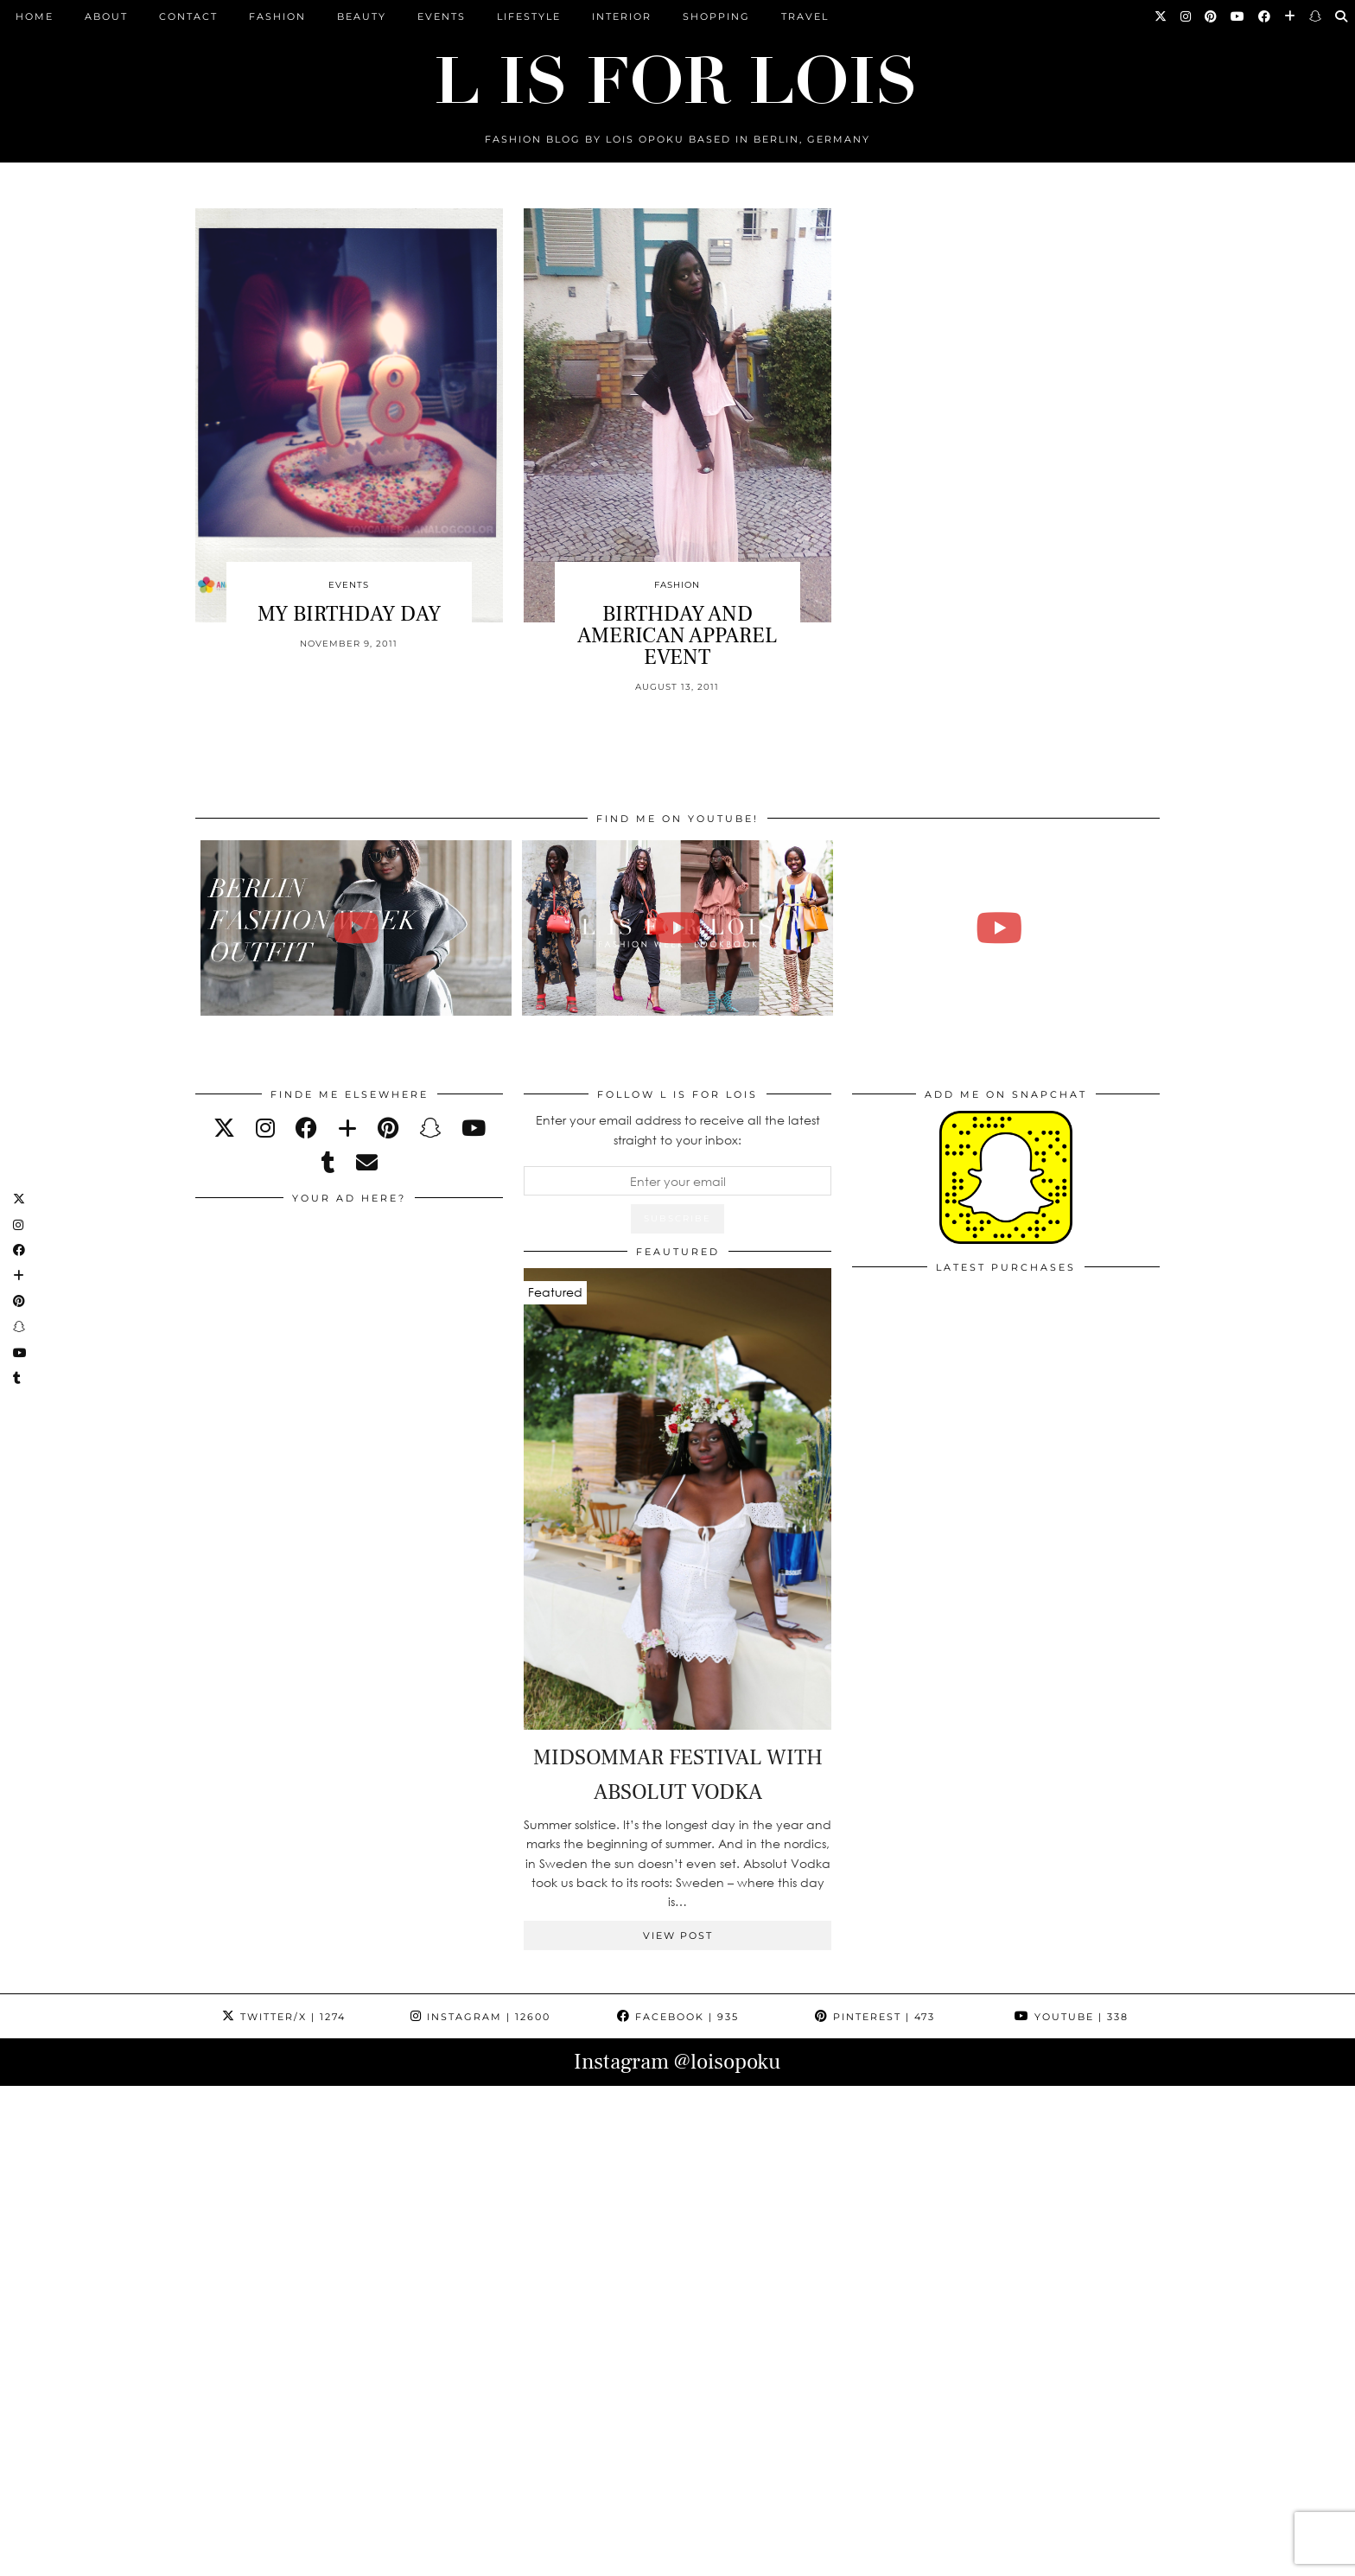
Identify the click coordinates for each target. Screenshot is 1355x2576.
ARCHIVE (508, 2556)
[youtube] (473, 1127)
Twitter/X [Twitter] (284, 2017)
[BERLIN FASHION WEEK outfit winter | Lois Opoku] (356, 928)
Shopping (716, 16)
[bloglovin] (347, 1127)
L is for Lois (281, 2556)
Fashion (277, 16)
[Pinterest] (1211, 16)
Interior (622, 16)
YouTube (1072, 2017)
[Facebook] (1265, 16)
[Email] (367, 1162)
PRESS (574, 2556)
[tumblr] (328, 1162)
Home (35, 16)
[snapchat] (430, 1127)
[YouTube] (1238, 16)
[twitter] (224, 1127)
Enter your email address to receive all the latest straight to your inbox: (678, 1129)
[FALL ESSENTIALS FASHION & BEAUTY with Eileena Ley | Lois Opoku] (999, 928)
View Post (678, 1935)
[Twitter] (1161, 16)
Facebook (678, 2017)
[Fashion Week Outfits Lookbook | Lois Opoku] (678, 928)
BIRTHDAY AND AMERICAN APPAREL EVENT (677, 635)
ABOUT (106, 16)
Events (441, 16)
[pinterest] (388, 1127)
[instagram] (265, 1127)
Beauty (361, 16)
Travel (805, 16)
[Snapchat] (1316, 16)
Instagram (480, 2017)
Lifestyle (529, 16)
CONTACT (188, 16)
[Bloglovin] (1290, 16)
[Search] (1342, 16)
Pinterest (875, 2017)
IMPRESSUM (649, 2556)
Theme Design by (1085, 2556)
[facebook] (306, 1127)
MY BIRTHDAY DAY (349, 614)
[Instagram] (1186, 16)
